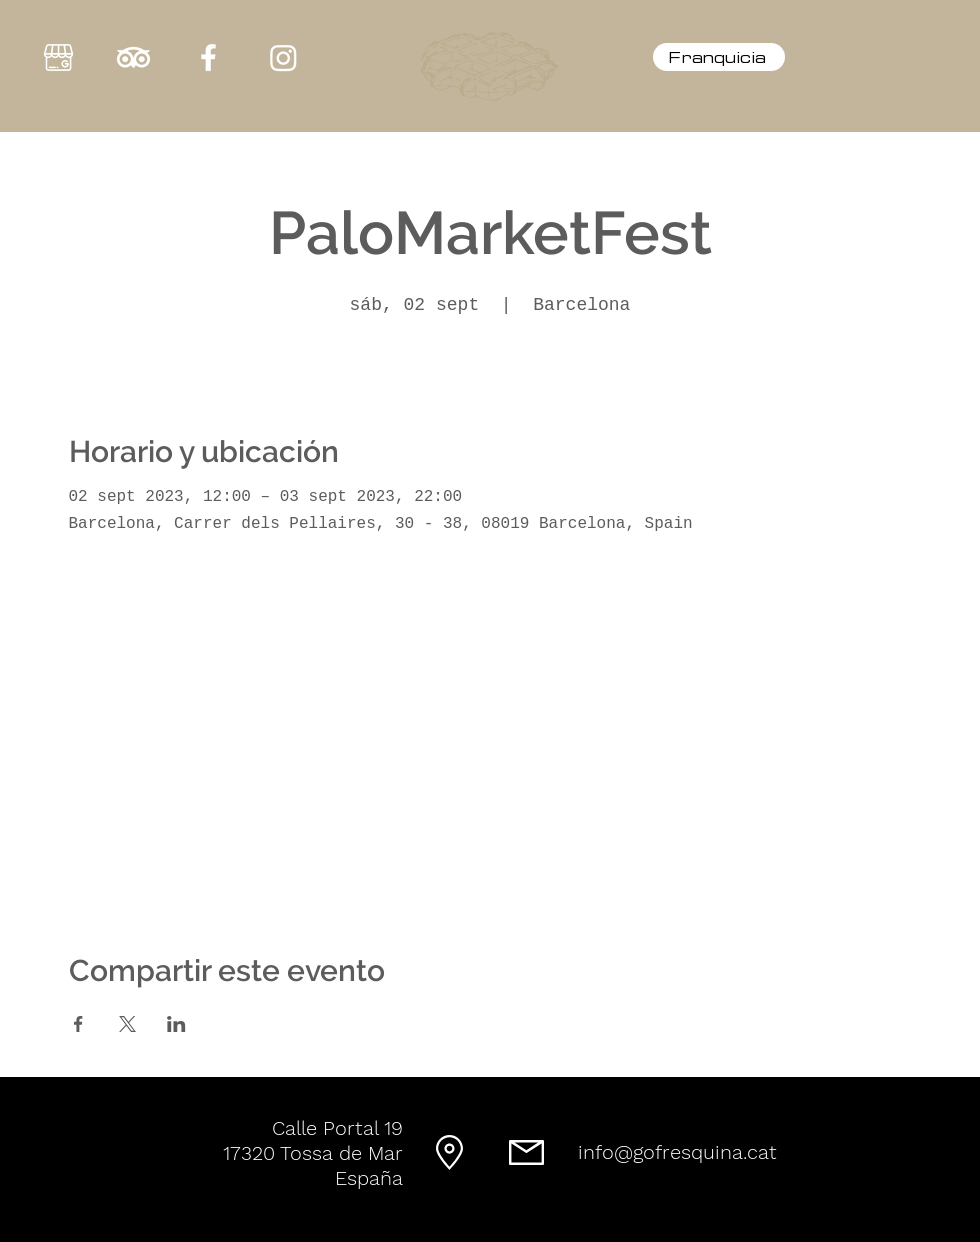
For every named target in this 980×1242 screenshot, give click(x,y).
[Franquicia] (719, 57)
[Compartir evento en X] (127, 1024)
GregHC (561, 1233)
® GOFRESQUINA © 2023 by (470, 1233)
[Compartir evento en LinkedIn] (176, 1024)
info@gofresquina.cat (677, 1152)
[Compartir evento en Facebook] (78, 1024)
